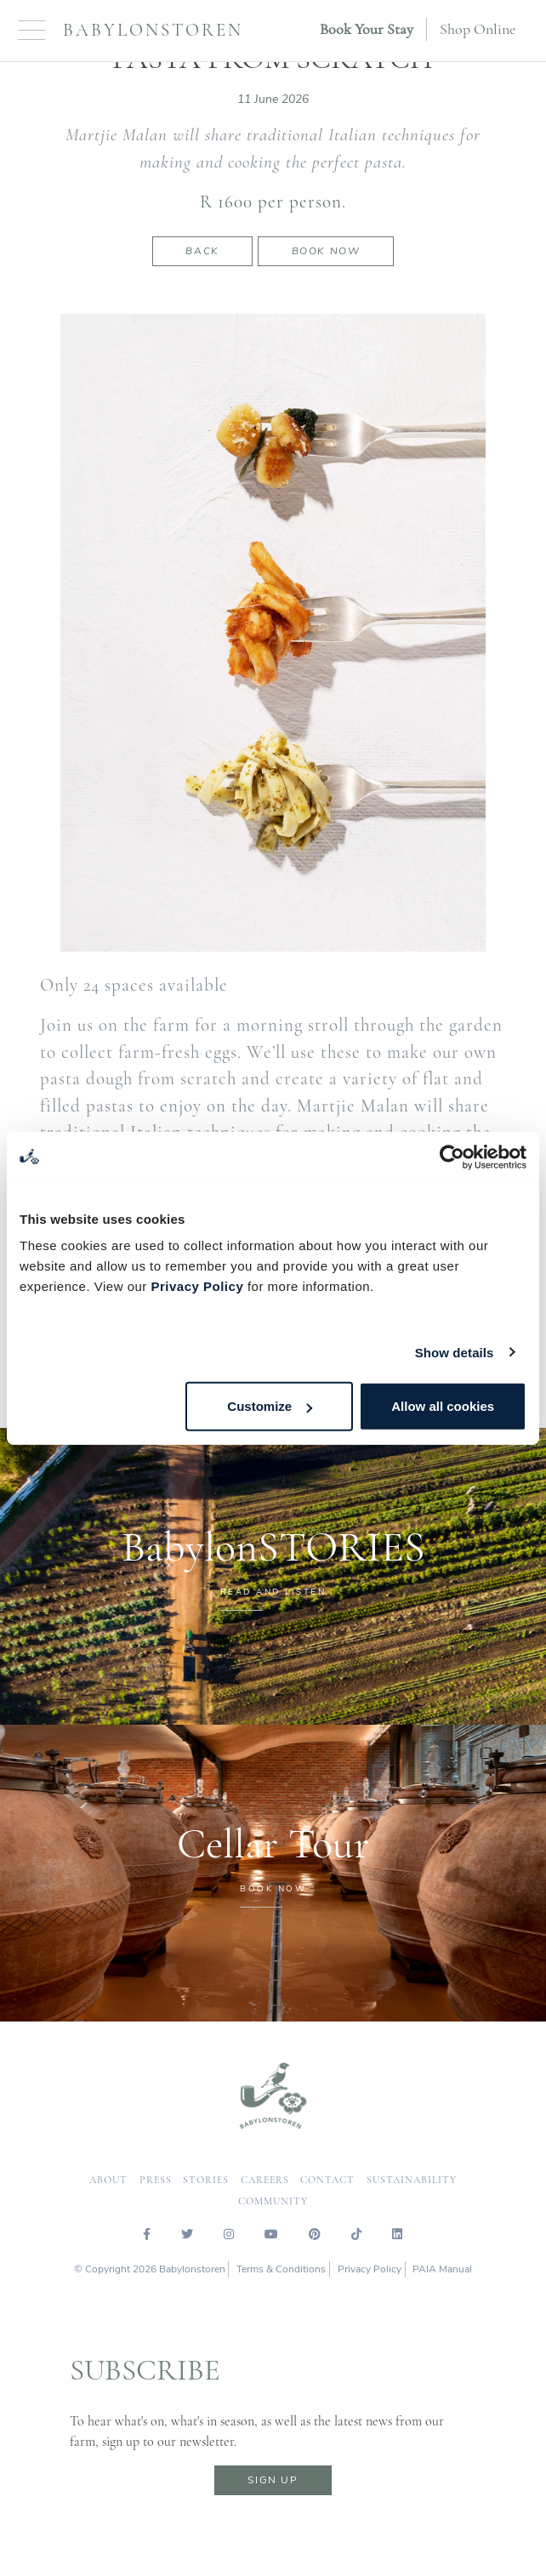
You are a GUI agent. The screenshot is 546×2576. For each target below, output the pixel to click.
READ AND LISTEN (273, 1592)
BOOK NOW (273, 1889)
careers (265, 2180)
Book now (326, 251)
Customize (269, 1406)
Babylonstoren (153, 30)
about (108, 2180)
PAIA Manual (442, 2269)
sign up (272, 2480)
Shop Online (477, 29)
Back (202, 251)
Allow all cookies (442, 1406)
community (273, 2201)
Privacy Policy (197, 1286)
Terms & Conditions (281, 2269)
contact (327, 2180)
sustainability (412, 2180)
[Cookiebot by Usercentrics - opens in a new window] (452, 1156)
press (155, 2180)
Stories (206, 2180)
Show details (454, 1352)
